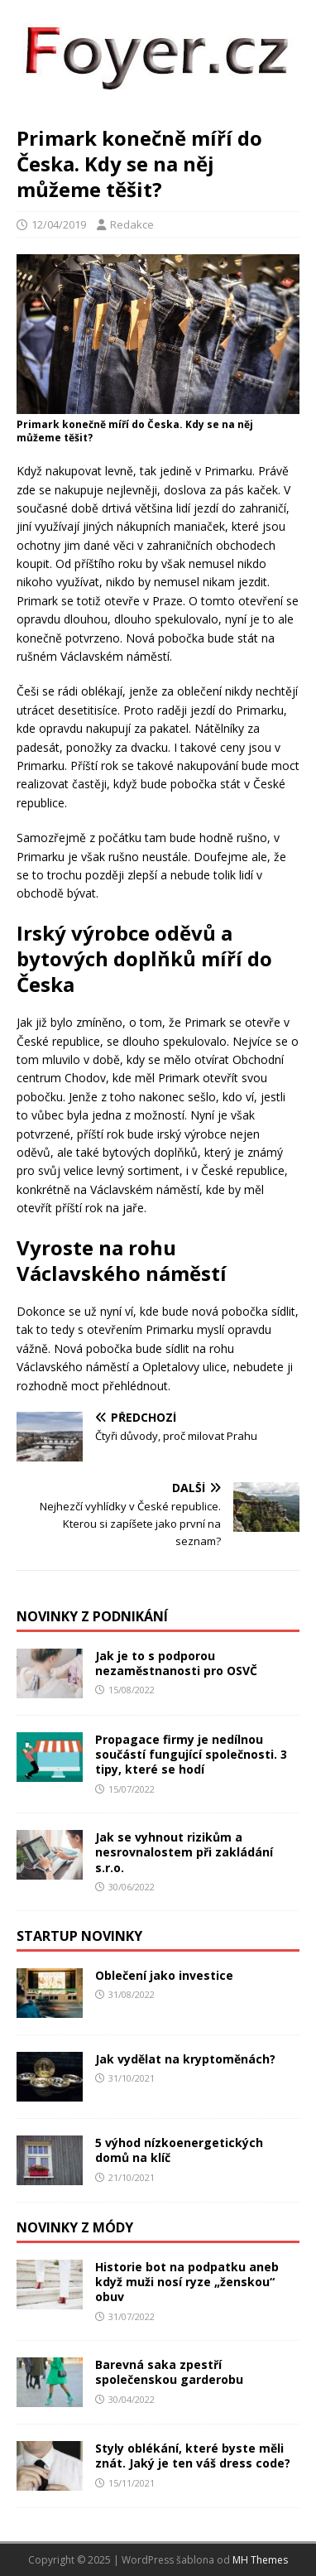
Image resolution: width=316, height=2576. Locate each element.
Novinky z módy (75, 2227)
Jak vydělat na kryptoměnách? (185, 2059)
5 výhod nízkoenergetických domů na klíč (179, 2150)
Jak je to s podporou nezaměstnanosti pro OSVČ (176, 1663)
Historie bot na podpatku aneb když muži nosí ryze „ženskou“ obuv (187, 2281)
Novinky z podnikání (92, 1616)
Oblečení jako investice (164, 1975)
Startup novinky (79, 1936)
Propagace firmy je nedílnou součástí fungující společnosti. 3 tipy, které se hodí (191, 1754)
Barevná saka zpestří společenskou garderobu (169, 2372)
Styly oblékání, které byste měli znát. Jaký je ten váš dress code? (192, 2455)
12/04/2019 (58, 224)
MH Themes (260, 2560)
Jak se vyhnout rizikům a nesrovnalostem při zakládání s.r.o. (184, 1852)
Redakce (132, 224)
